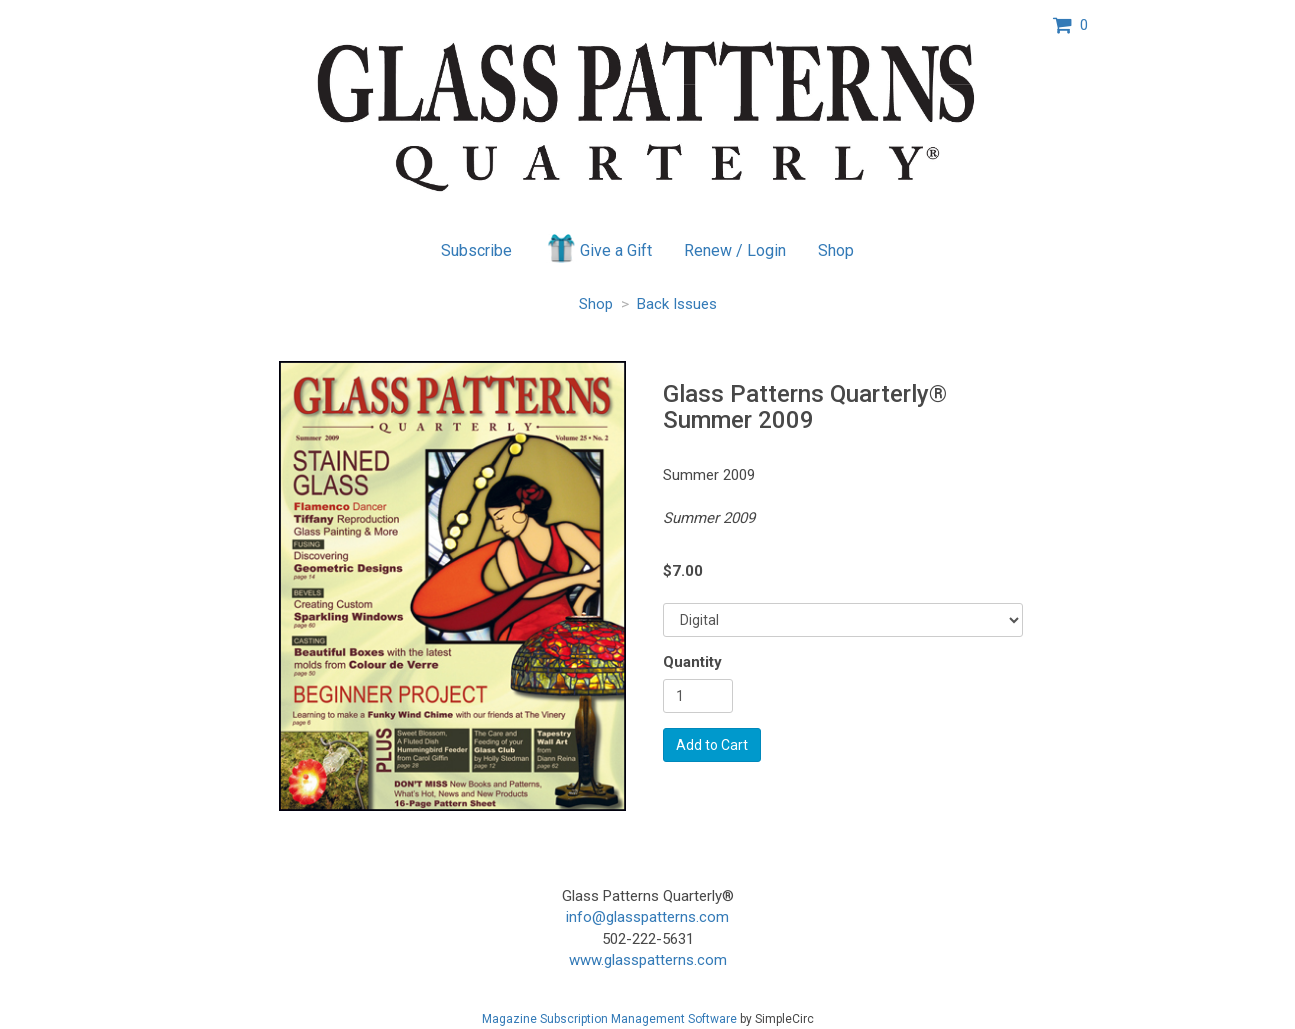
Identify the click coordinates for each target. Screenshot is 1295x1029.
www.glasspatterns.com (648, 960)
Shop (836, 250)
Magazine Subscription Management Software (609, 1019)
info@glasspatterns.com (647, 917)
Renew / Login (735, 250)
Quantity (692, 662)
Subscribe (476, 250)
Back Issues (677, 304)
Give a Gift (598, 248)
